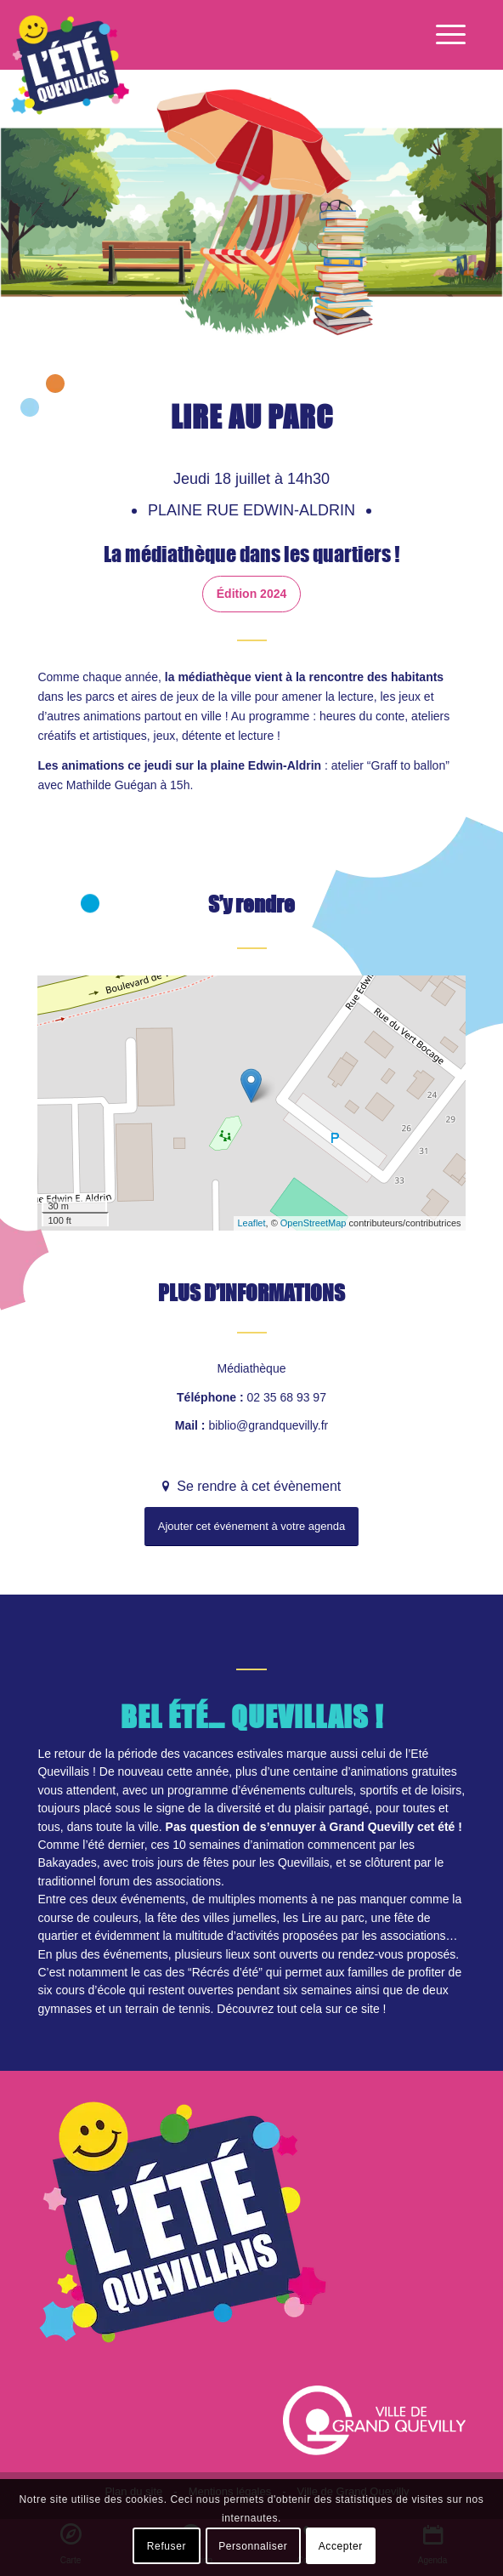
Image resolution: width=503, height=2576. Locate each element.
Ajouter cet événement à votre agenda (251, 1526)
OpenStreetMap (313, 1223)
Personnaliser (252, 2546)
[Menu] (442, 35)
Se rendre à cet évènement (257, 1486)
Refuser (166, 2546)
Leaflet (252, 1223)
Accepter (341, 2546)
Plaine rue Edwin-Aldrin (253, 510)
